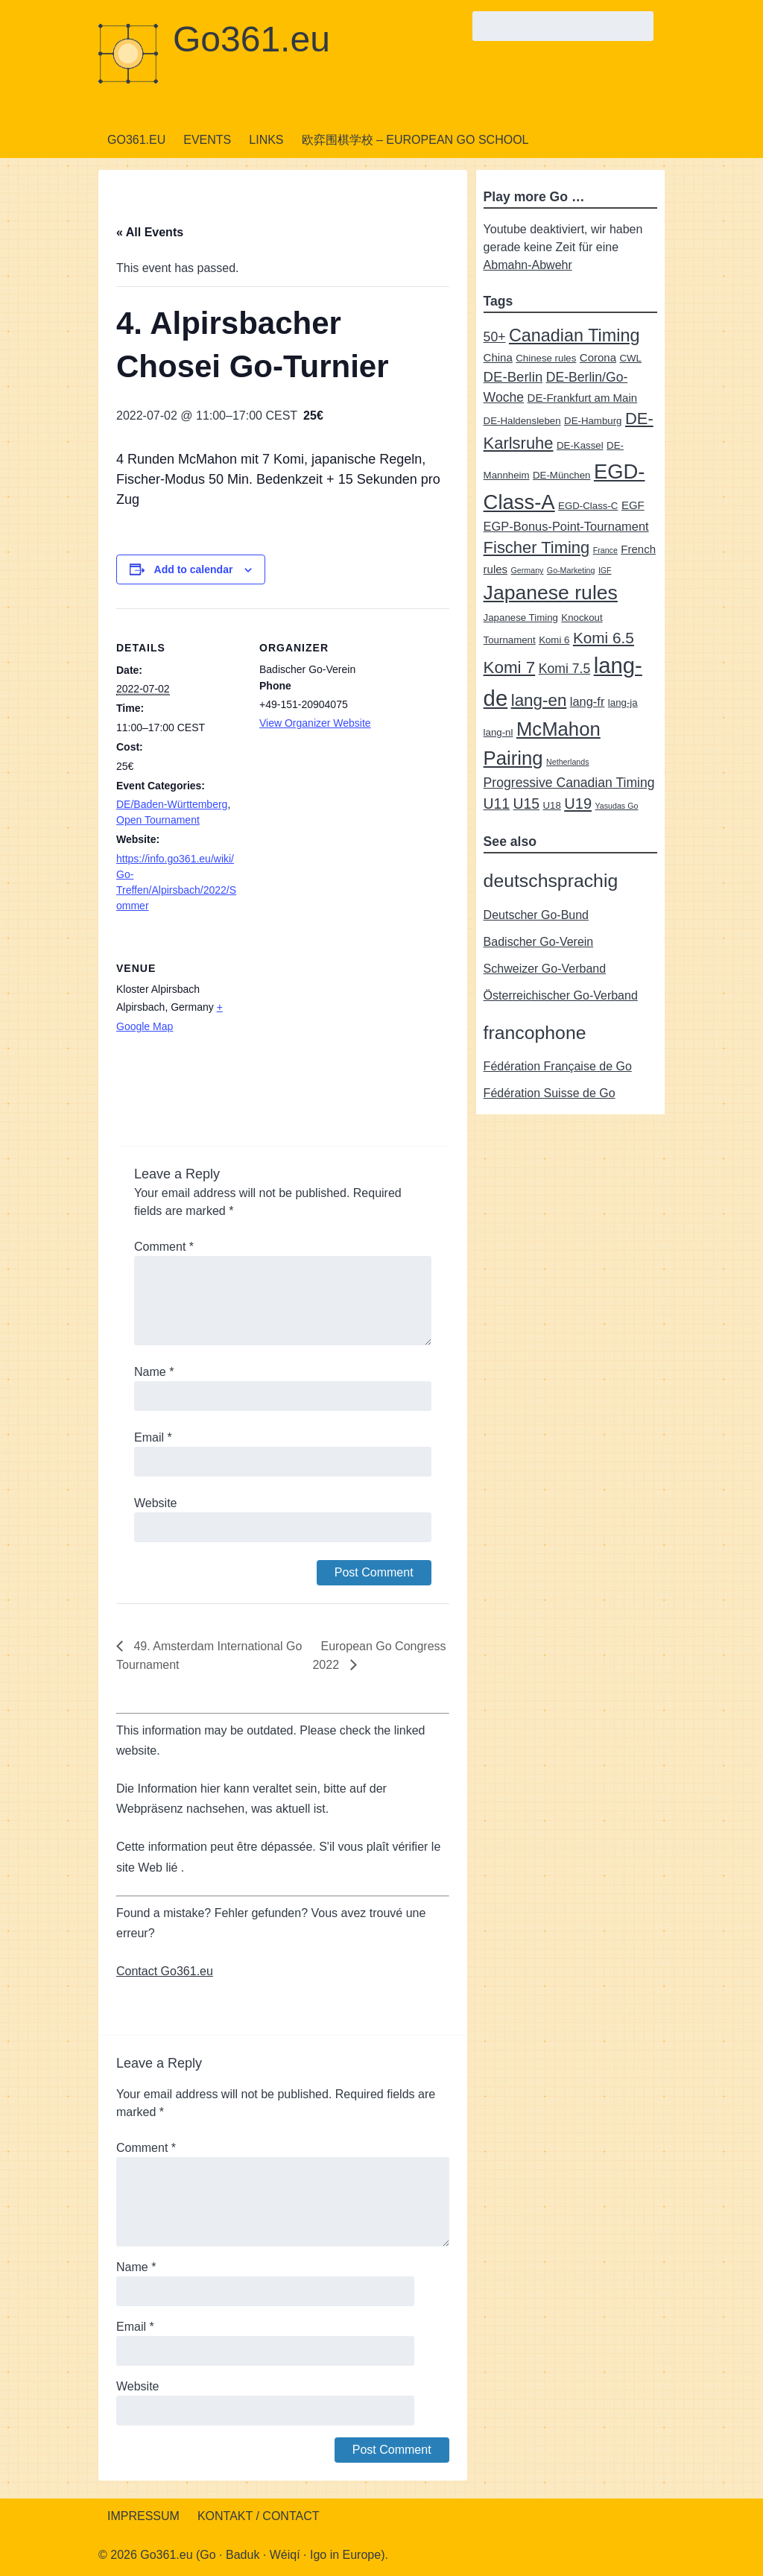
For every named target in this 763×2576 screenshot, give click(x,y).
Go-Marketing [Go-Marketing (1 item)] (571, 570)
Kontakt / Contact (258, 2516)
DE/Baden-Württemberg (171, 804)
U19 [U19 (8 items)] (578, 803)
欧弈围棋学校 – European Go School (415, 139)
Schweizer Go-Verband (545, 968)
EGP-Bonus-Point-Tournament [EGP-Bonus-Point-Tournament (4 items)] (566, 526)
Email (153, 1437)
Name (154, 1372)
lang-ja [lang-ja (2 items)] (623, 702)
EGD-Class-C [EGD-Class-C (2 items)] (588, 505)
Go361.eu (251, 39)
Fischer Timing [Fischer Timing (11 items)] (537, 547)
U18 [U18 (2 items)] (551, 805)
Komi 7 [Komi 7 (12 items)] (510, 667)
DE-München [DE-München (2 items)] (561, 475)
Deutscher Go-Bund (536, 915)
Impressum (143, 2516)
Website (155, 1503)
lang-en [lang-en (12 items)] (539, 700)
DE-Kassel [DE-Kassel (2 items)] (580, 445)
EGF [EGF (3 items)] (633, 505)
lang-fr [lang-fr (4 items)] (587, 701)
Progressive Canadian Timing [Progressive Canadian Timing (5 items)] (569, 782)
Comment (164, 1246)
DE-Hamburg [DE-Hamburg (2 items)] (592, 420)
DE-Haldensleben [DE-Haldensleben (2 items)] (522, 420)
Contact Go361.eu (164, 1971)
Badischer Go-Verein (539, 941)
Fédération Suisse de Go (549, 1093)
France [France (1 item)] (605, 550)
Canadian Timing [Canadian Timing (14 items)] (574, 335)
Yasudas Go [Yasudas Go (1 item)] (617, 805)
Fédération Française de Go (558, 1066)
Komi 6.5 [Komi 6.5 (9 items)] (603, 637)
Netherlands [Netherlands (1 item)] (567, 761)
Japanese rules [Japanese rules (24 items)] (551, 592)
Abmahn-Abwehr (528, 265)
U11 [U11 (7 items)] (497, 803)
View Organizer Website (315, 723)
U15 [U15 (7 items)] (526, 803)
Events (207, 139)
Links (266, 139)
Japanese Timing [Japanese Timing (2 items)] (521, 617)
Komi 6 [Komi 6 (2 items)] (554, 639)
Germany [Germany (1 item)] (527, 570)
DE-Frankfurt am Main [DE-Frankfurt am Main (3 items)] (583, 397)
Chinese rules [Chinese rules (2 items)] (546, 358)
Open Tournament (158, 820)
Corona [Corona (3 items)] (598, 357)
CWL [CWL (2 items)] (631, 358)
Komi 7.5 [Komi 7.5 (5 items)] (565, 668)
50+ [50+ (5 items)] (495, 336)
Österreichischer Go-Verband (561, 995)
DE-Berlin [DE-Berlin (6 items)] (513, 377)
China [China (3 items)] (498, 357)
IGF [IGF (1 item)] (605, 570)
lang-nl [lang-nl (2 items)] (498, 732)
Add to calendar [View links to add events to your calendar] (193, 569)
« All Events (149, 232)
